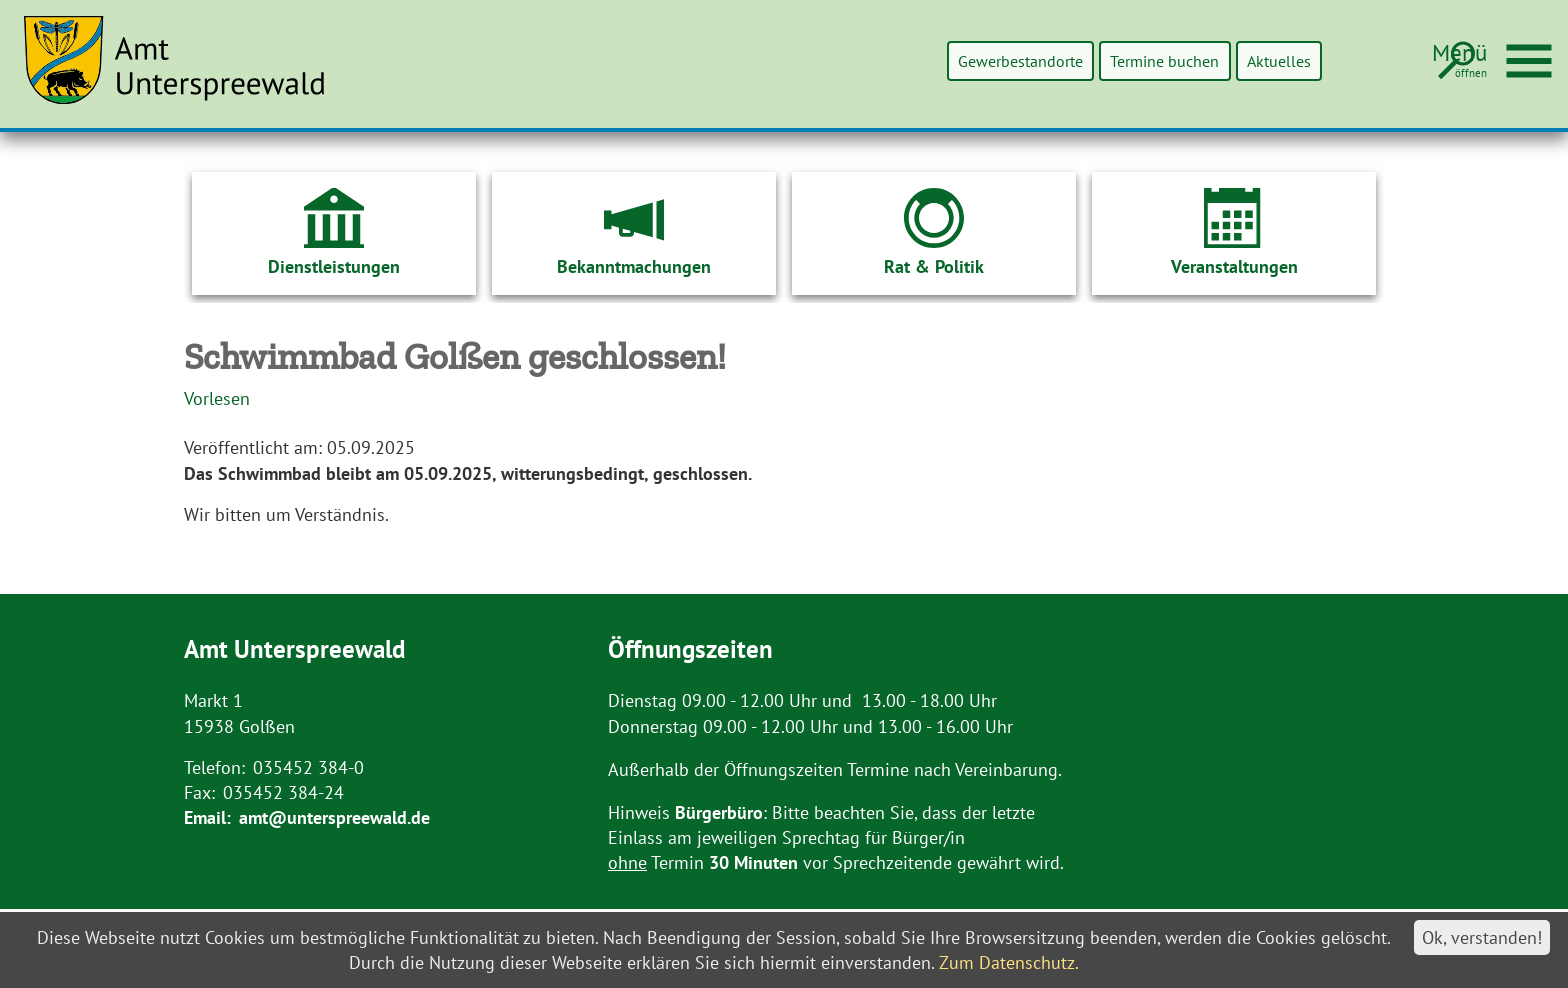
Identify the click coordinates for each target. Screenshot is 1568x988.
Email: (207, 817)
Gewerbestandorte (957, 60)
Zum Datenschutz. (1009, 962)
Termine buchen (1130, 60)
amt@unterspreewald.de (334, 817)
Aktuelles (1268, 60)
